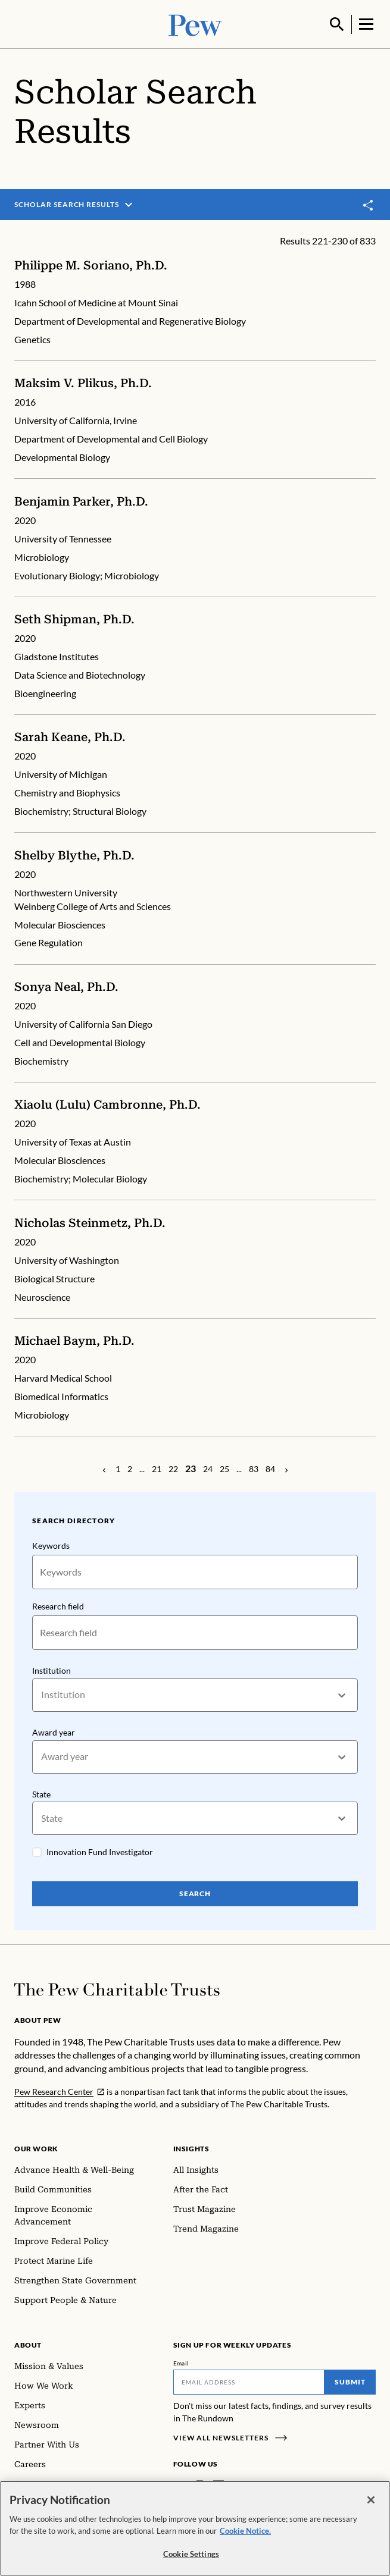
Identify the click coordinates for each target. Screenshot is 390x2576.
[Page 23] (190, 1468)
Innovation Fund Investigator (99, 1852)
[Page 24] (208, 1468)
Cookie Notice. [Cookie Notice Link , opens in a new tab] (245, 2531)
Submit (350, 2382)
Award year (53, 1731)
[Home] (117, 1990)
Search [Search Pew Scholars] (195, 1894)
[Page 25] (224, 1468)
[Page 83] (253, 1468)
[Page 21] (156, 1468)
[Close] (371, 2500)
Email (181, 2364)
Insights (191, 2149)
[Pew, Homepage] (195, 23)
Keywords (51, 1544)
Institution (51, 1669)
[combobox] (42, 1694)
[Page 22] (173, 1468)
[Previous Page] (104, 1468)
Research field (58, 1605)
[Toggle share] (368, 204)
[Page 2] (129, 1468)
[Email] (249, 2382)
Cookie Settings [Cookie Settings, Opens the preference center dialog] (191, 2554)
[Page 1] (118, 1468)
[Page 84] (270, 1468)
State (41, 1794)
